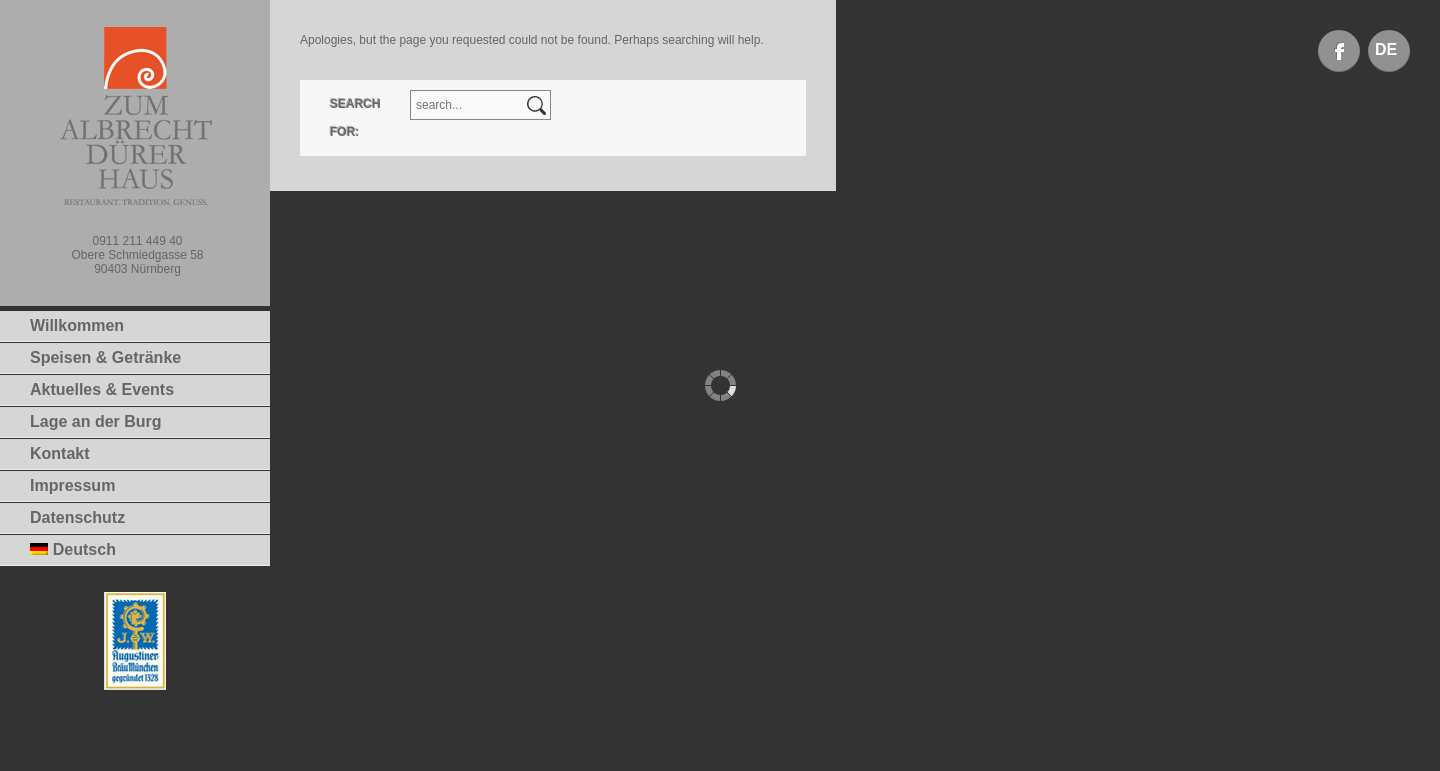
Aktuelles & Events (102, 389)
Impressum (72, 485)
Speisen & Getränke (105, 357)
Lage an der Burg (96, 421)
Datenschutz (77, 517)
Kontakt (60, 453)
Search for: (355, 118)
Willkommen (77, 325)
